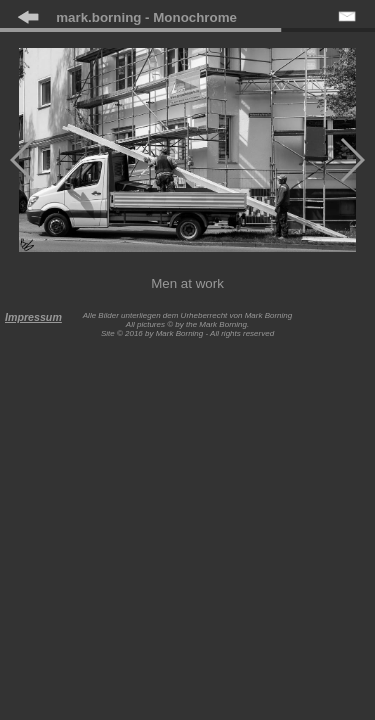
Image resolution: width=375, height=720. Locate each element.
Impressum (33, 317)
